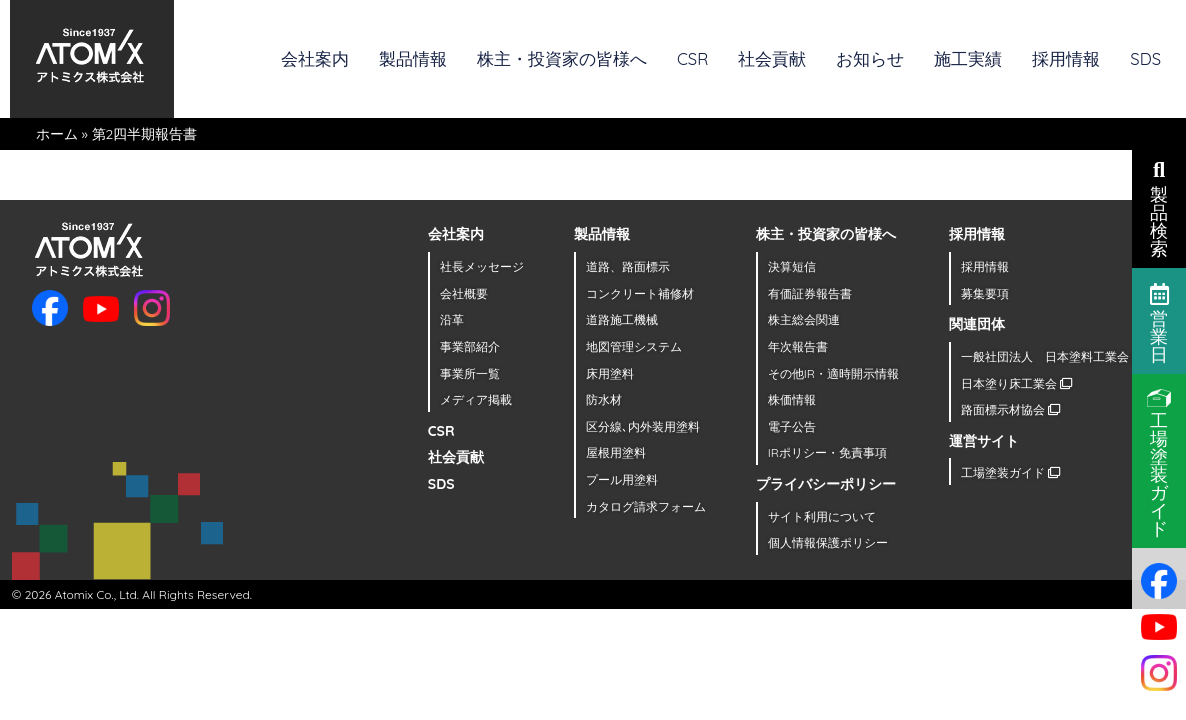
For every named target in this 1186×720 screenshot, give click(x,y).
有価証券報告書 (810, 293)
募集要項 (985, 293)
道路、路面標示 (628, 266)
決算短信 (792, 266)
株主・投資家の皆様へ (562, 58)
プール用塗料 (622, 479)
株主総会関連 (804, 319)
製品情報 (413, 58)
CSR (692, 58)
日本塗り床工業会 (1016, 383)
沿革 (452, 319)
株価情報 (792, 399)
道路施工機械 (622, 319)
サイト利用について (822, 516)
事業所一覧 (470, 373)
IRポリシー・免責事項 (827, 452)
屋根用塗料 (616, 452)
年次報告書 (798, 346)
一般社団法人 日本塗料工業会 (1052, 356)
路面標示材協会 (1010, 409)
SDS (1145, 58)
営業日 (1159, 322)
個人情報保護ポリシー (828, 542)
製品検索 (1159, 207)
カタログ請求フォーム (646, 506)
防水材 (604, 399)
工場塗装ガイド (1010, 472)
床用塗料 (610, 373)
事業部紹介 (470, 346)
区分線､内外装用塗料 (643, 426)
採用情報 (1066, 58)
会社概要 (464, 293)
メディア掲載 (476, 399)
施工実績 (968, 58)
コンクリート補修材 (640, 293)
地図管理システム (634, 346)
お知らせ (870, 58)
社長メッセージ (482, 266)
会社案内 (315, 58)
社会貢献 (772, 58)
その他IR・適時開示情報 (833, 373)
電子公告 (792, 426)
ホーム (57, 134)
